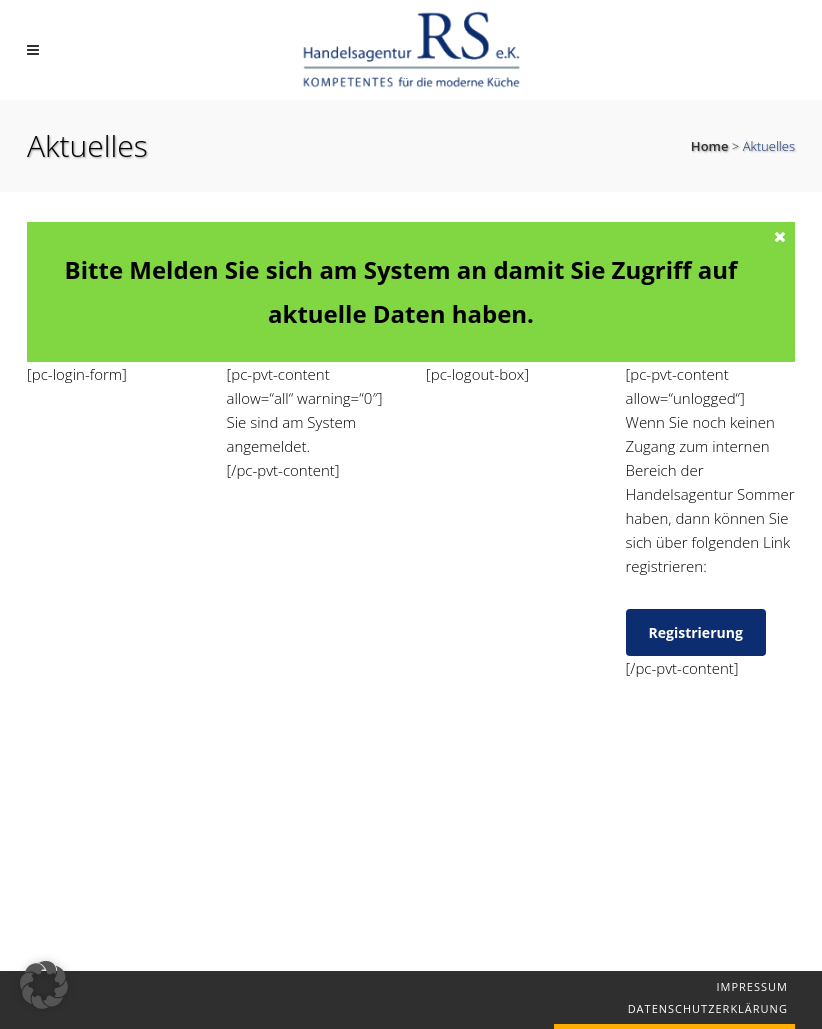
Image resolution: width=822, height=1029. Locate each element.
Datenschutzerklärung (708, 1008)
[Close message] (781, 236)
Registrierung (696, 632)
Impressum (751, 986)
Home (710, 146)
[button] (44, 985)
